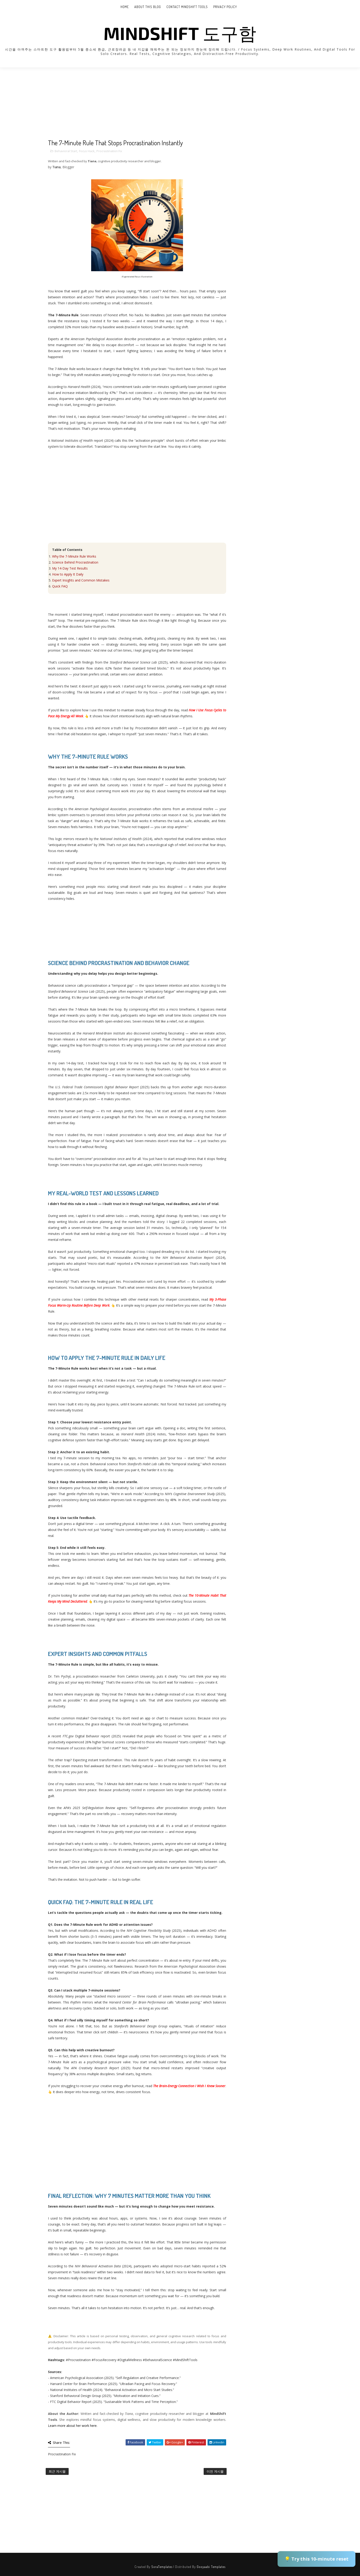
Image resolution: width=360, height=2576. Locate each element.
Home (125, 7)
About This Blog (147, 7)
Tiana (56, 167)
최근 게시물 (57, 2471)
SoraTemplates (161, 2567)
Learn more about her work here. (72, 2425)
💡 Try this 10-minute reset (316, 2559)
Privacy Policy (225, 7)
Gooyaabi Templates (211, 2567)
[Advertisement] (137, 107)
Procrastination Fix (109, 151)
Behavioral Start (66, 151)
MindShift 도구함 (180, 32)
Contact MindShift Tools (187, 7)
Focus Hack (87, 151)
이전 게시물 (215, 2471)
